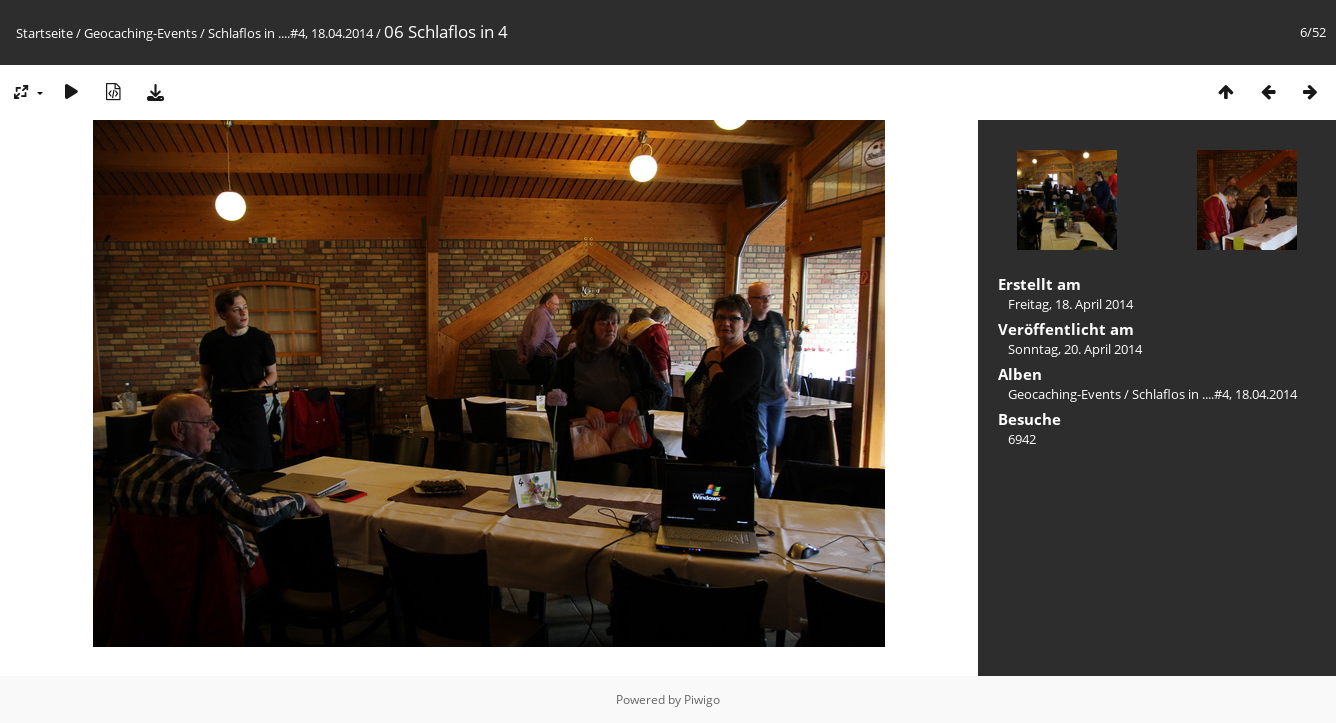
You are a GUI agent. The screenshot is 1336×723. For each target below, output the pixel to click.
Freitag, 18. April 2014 (1070, 304)
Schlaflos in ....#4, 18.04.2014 (290, 33)
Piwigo (702, 699)
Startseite (44, 33)
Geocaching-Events (140, 33)
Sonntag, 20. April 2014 (1075, 349)
